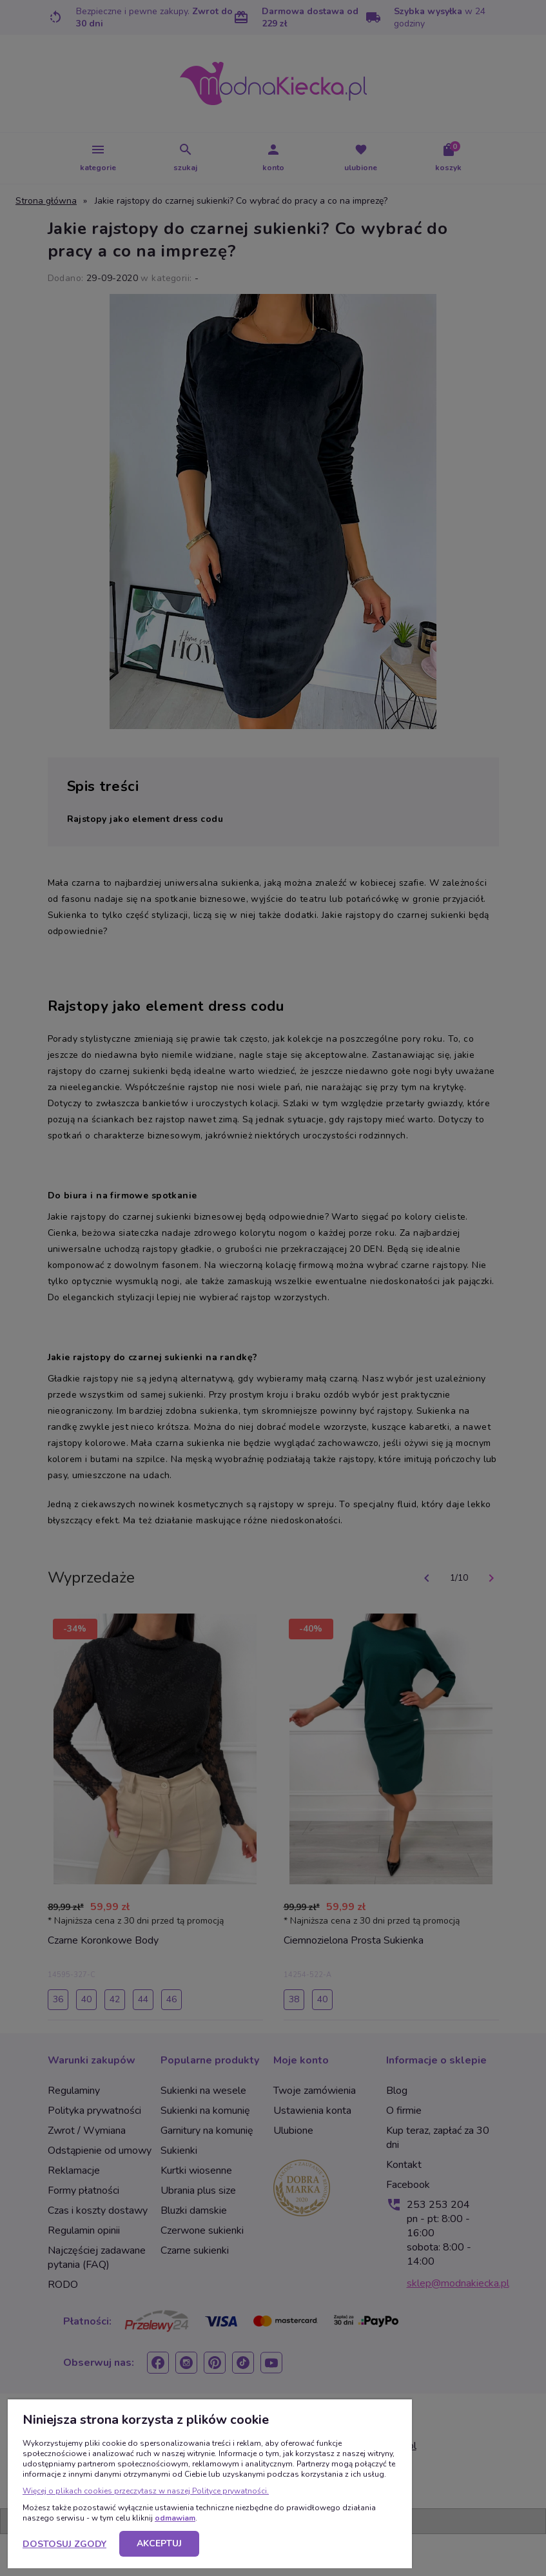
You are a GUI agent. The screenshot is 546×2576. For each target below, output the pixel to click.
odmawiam (175, 2518)
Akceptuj (159, 2543)
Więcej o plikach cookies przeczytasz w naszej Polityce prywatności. (146, 2491)
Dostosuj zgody (64, 2544)
